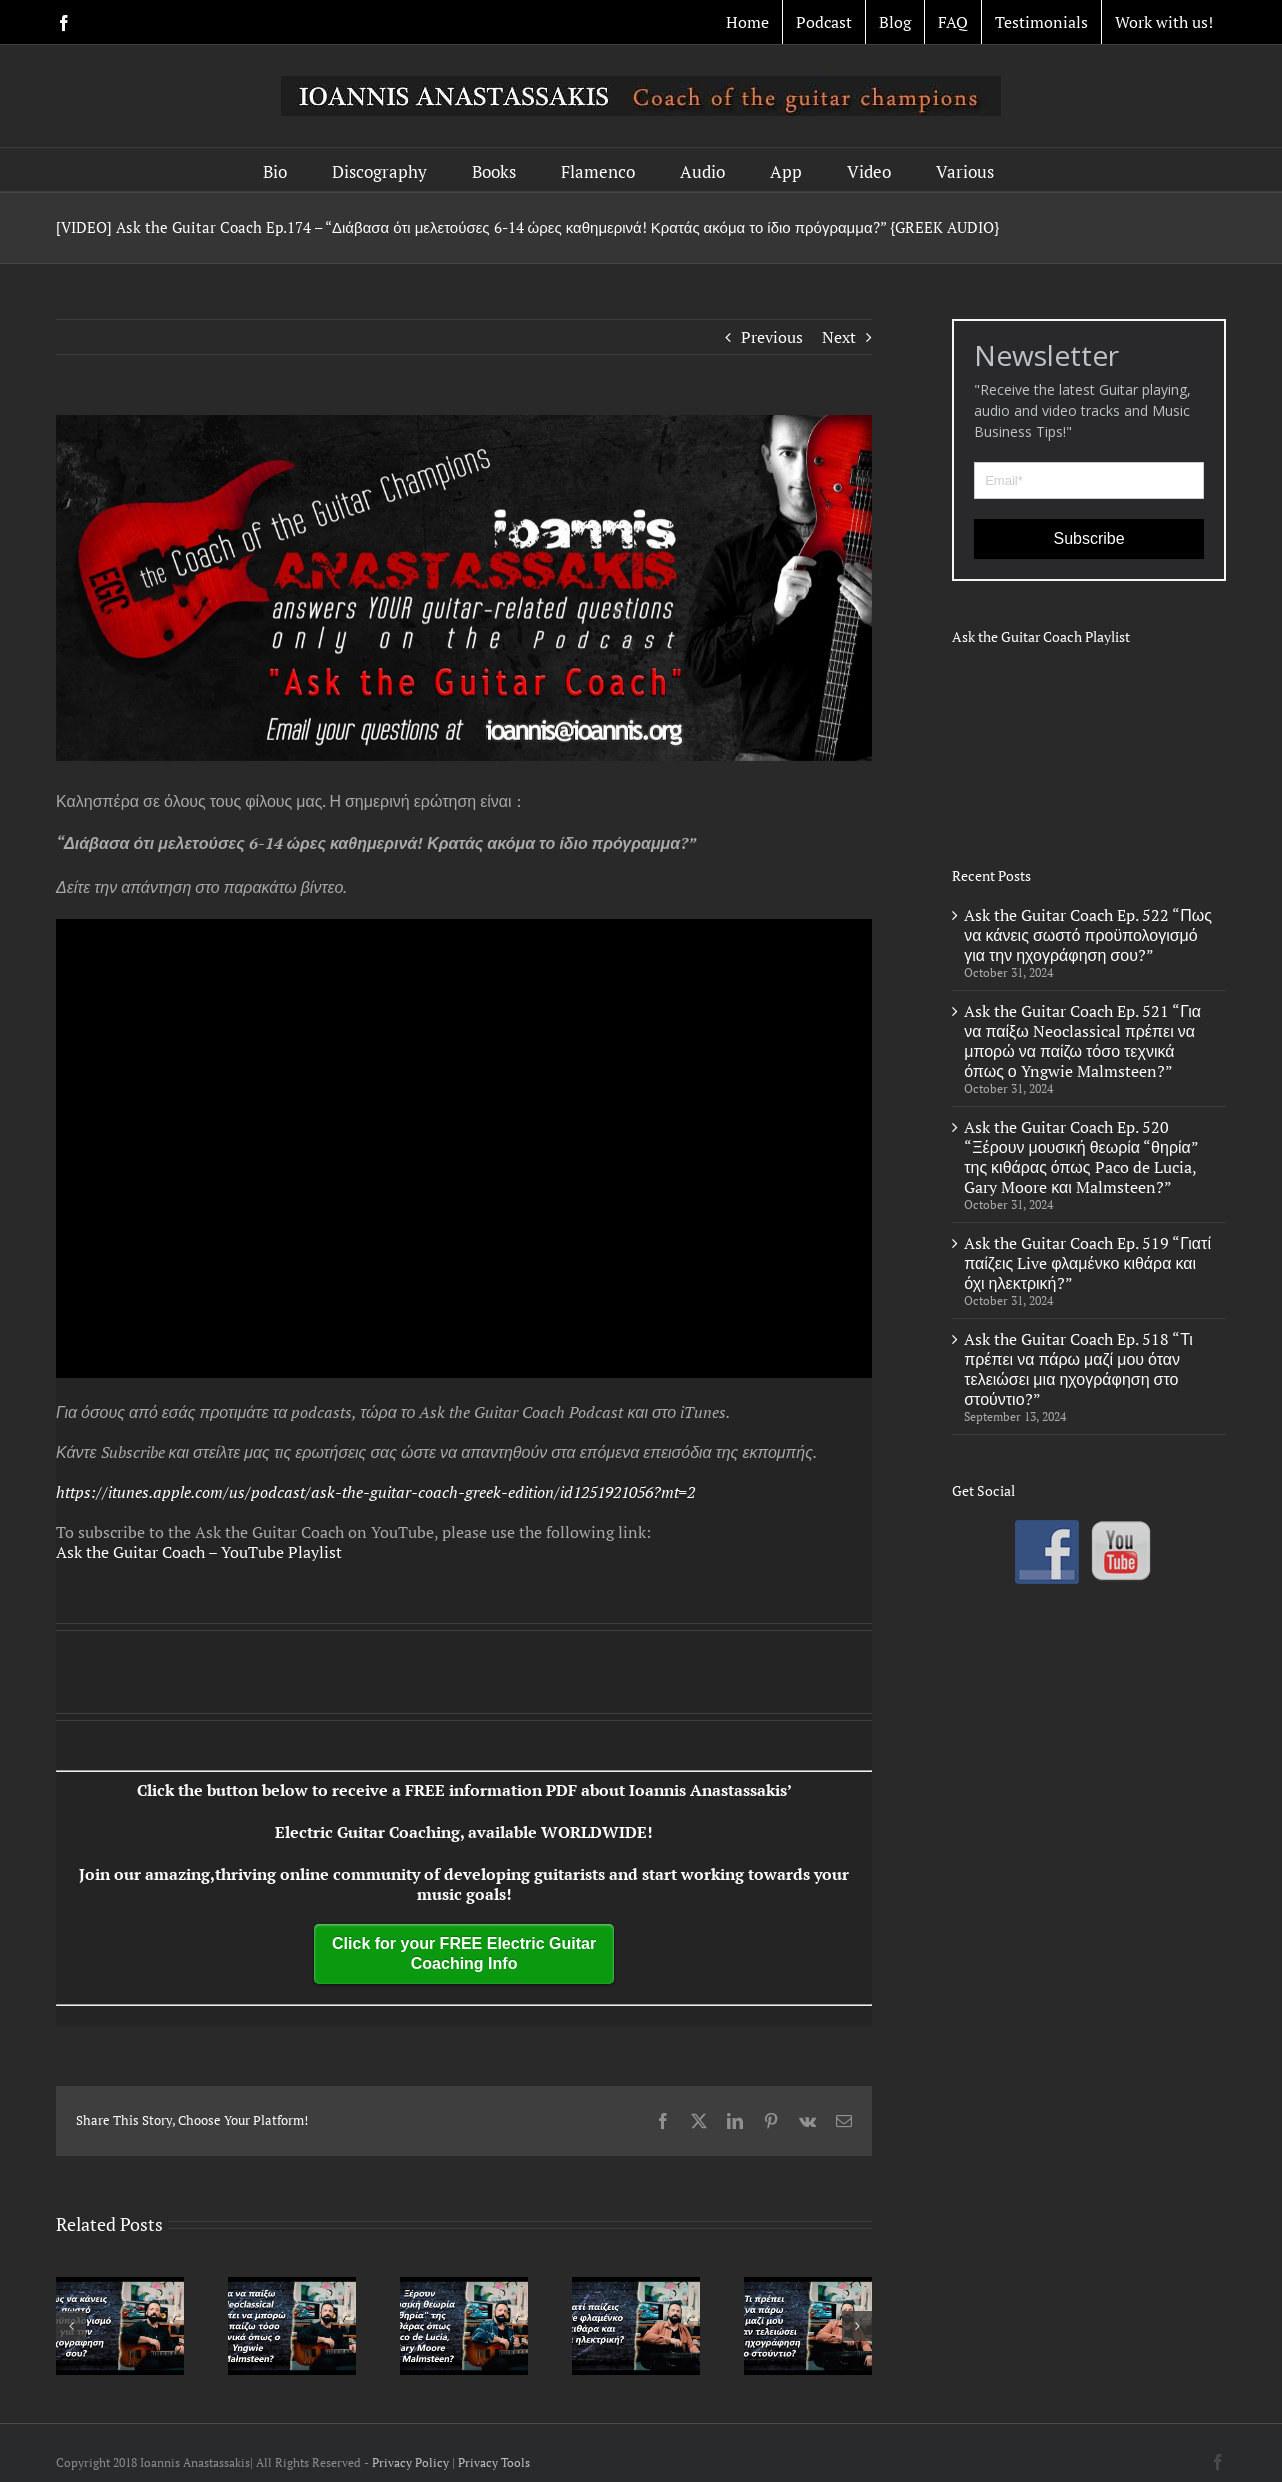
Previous (772, 337)
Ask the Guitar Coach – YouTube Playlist (199, 1552)
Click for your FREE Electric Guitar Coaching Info (464, 1953)
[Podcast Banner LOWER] (464, 588)
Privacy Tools (494, 2462)
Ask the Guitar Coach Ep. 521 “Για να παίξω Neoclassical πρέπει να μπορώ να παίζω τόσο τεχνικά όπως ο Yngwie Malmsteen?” (1082, 1041)
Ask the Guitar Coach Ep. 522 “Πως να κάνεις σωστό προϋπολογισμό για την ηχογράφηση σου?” (1088, 935)
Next (839, 337)
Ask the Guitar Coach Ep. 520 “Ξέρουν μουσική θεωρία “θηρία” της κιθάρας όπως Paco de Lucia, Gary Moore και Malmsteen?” (1081, 1157)
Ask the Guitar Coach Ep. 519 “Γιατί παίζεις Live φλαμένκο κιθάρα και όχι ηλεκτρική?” (1087, 1263)
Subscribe (1089, 538)
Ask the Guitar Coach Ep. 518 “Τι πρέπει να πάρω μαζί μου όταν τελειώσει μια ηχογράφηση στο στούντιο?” (1078, 1369)
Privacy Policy (410, 2462)
